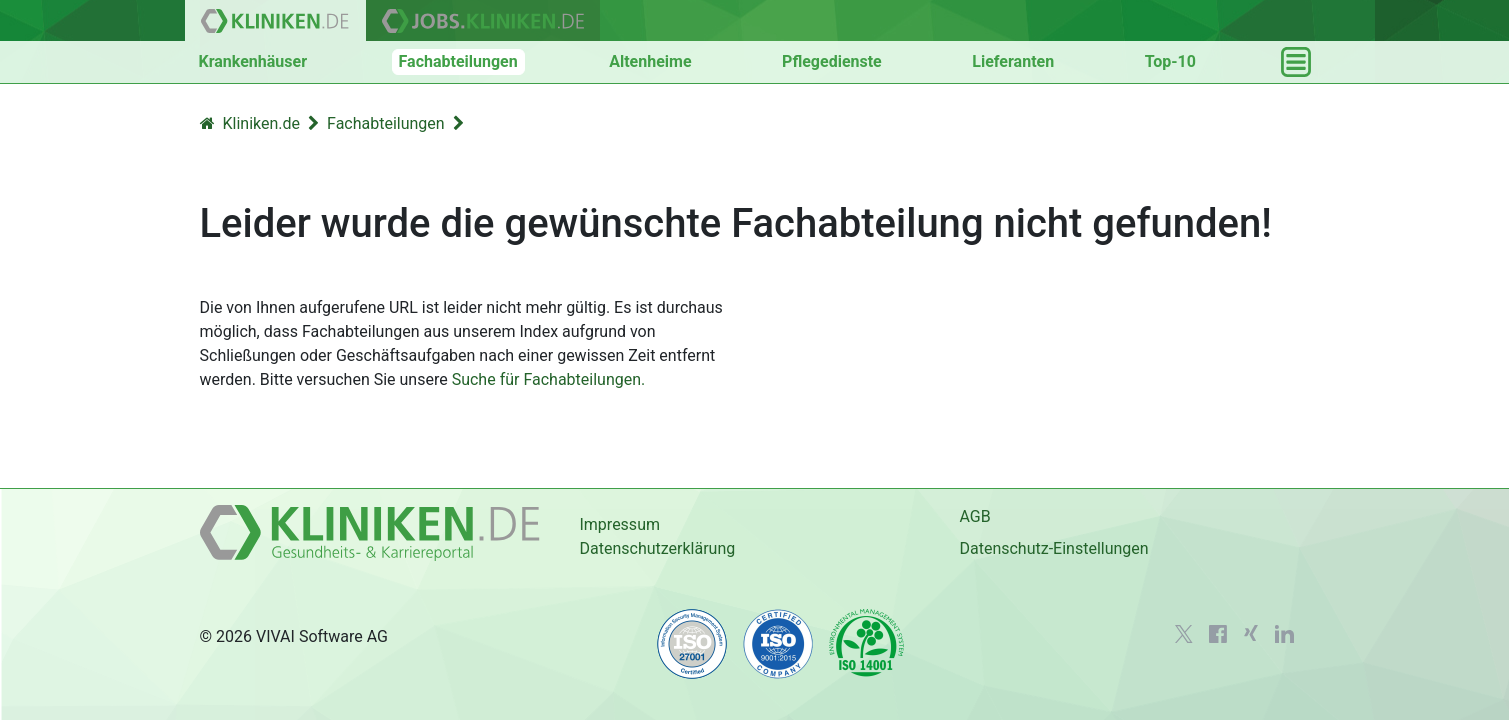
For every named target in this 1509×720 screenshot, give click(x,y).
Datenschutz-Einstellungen (1053, 548)
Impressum (619, 524)
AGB (974, 516)
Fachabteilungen (458, 61)
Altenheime (650, 61)
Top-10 (1170, 61)
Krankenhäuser (253, 61)
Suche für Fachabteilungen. (549, 379)
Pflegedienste (832, 61)
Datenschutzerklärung (657, 548)
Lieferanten (1013, 61)
